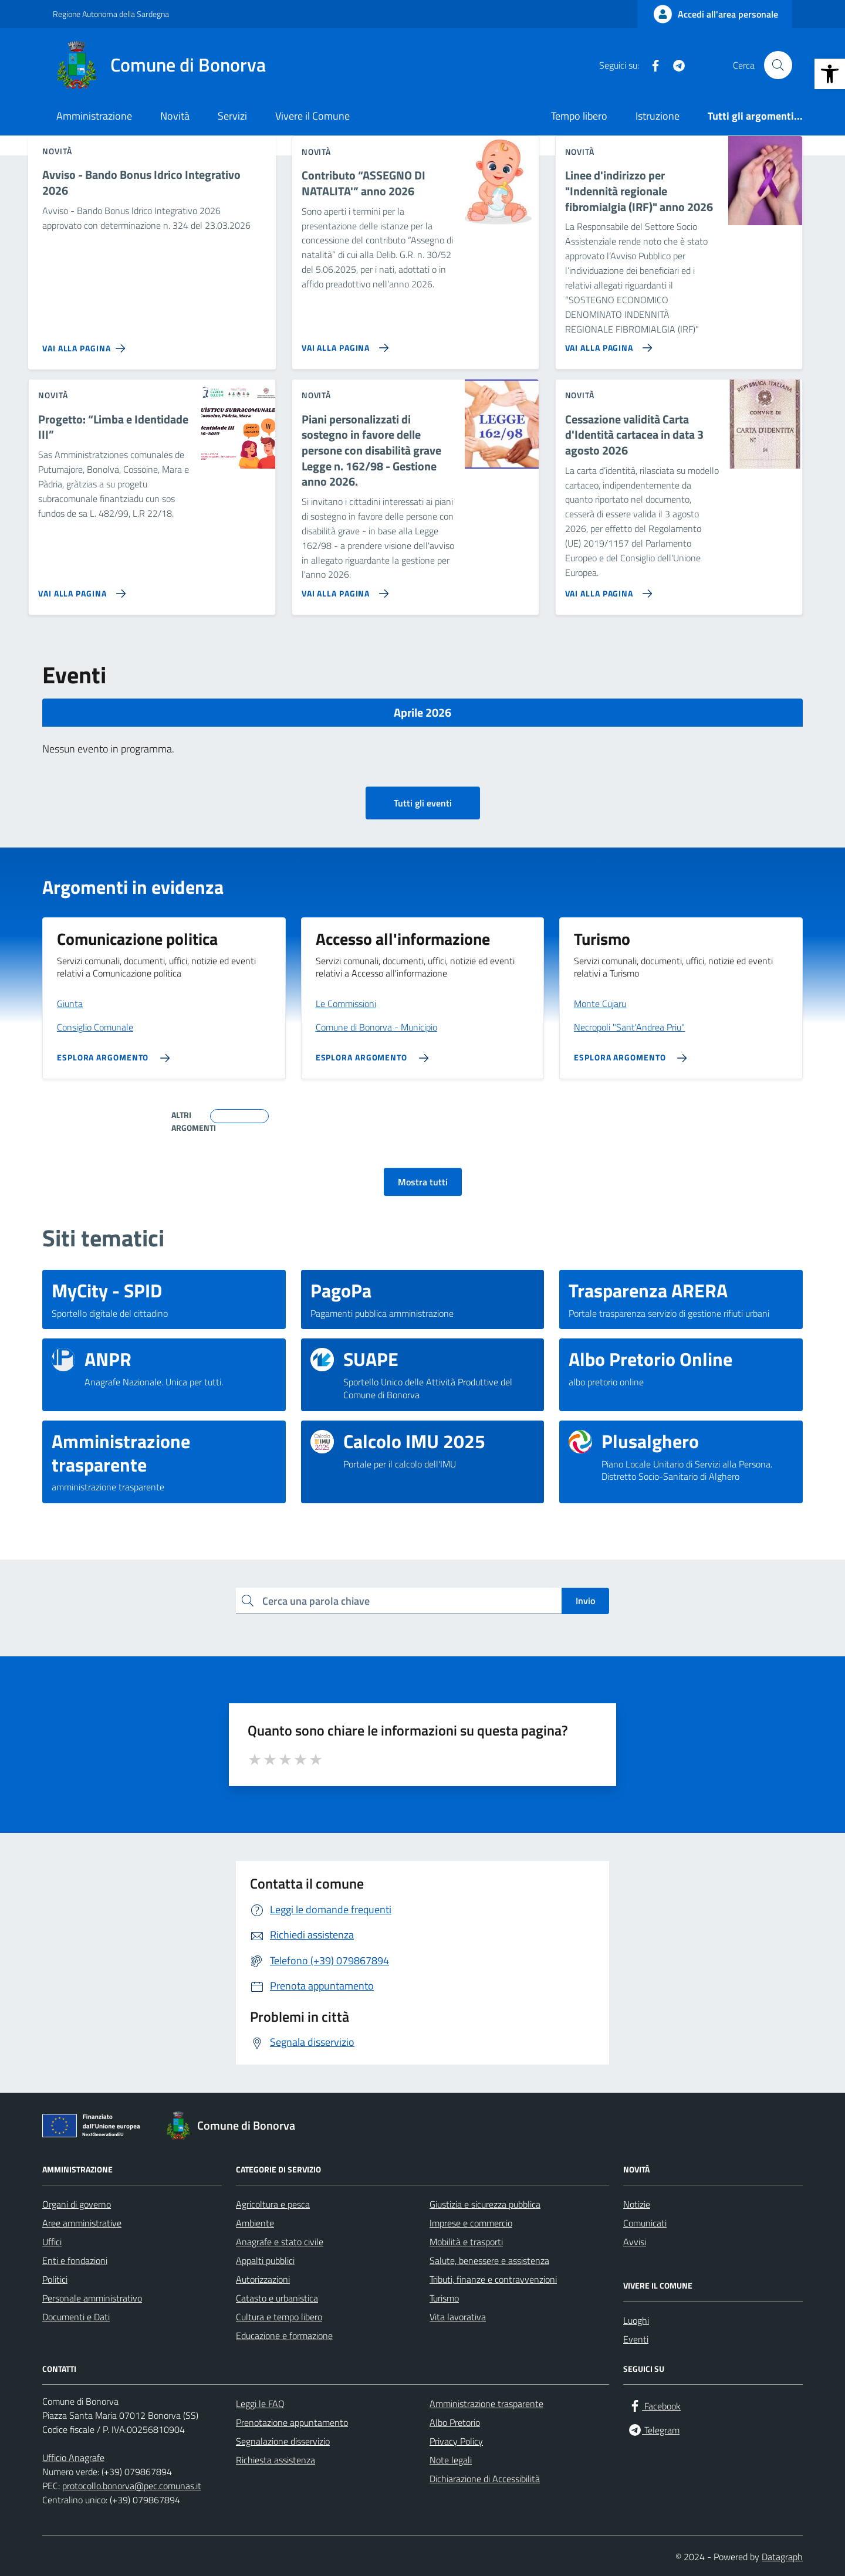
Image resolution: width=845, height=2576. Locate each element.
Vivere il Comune (312, 116)
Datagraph (782, 2557)
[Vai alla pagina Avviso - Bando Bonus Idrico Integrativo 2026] (86, 343)
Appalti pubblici (265, 2260)
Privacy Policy (456, 2441)
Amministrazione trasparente (486, 2404)
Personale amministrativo (92, 2298)
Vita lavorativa (458, 2317)
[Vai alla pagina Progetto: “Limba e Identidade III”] (79, 589)
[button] (829, 74)
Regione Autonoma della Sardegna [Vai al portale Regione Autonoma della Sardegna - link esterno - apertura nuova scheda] (111, 14)
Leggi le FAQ (260, 2404)
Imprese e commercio (471, 2223)
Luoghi (636, 2320)
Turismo (444, 2298)
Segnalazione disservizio (283, 2441)
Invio (585, 1601)
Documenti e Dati (76, 2317)
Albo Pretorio (455, 2422)
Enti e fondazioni (74, 2260)
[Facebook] (651, 65)
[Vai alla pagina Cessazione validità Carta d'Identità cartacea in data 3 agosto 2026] (606, 589)
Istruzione (658, 116)
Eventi (635, 2339)
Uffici (52, 2242)
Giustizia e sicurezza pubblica (485, 2204)
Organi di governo (76, 2204)
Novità (175, 116)
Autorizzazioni (263, 2279)
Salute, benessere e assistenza (489, 2260)
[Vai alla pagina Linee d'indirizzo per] (606, 343)
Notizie (636, 2204)
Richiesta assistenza (275, 2460)
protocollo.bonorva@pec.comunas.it (131, 2486)
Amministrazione (94, 116)
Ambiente (255, 2223)
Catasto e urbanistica (277, 2298)
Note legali (451, 2460)
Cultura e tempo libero (279, 2317)
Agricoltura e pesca (273, 2204)
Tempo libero (579, 116)
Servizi (232, 116)
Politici (54, 2279)
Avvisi (634, 2242)
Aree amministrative (81, 2223)
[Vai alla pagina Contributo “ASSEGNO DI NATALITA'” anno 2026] (343, 343)
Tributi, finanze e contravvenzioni (493, 2279)
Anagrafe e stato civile (279, 2242)
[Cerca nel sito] (778, 65)
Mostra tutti (423, 1182)
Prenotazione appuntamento (292, 2422)
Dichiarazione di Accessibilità (485, 2479)
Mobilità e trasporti (466, 2242)
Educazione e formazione (284, 2335)
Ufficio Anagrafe (73, 2457)
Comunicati (645, 2223)
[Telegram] (674, 65)
